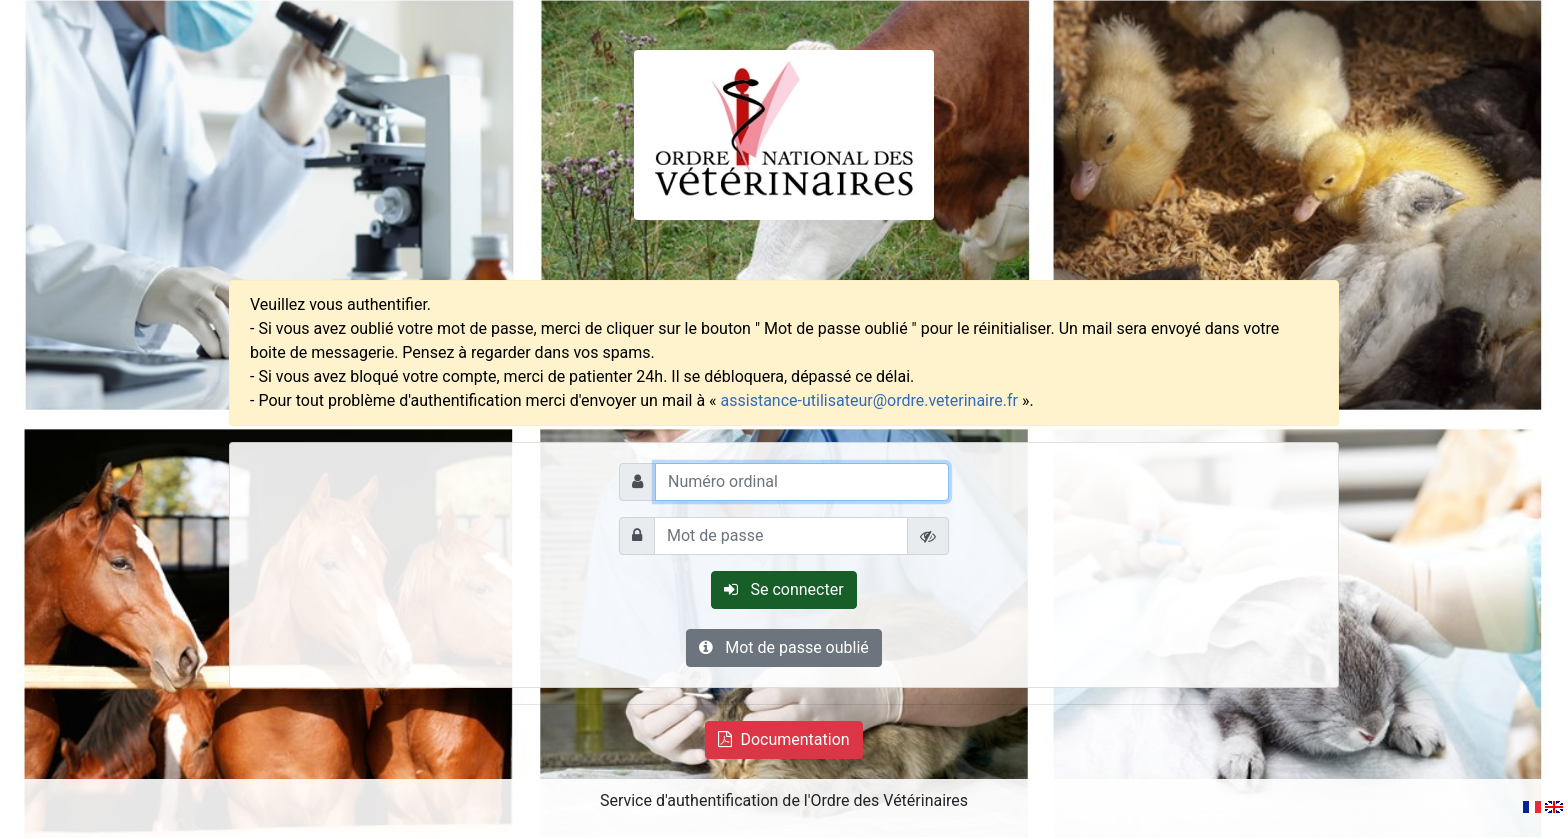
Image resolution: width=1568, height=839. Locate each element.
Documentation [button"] (783, 739)
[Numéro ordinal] (802, 482)
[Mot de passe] (781, 536)
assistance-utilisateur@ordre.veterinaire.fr (869, 400)
